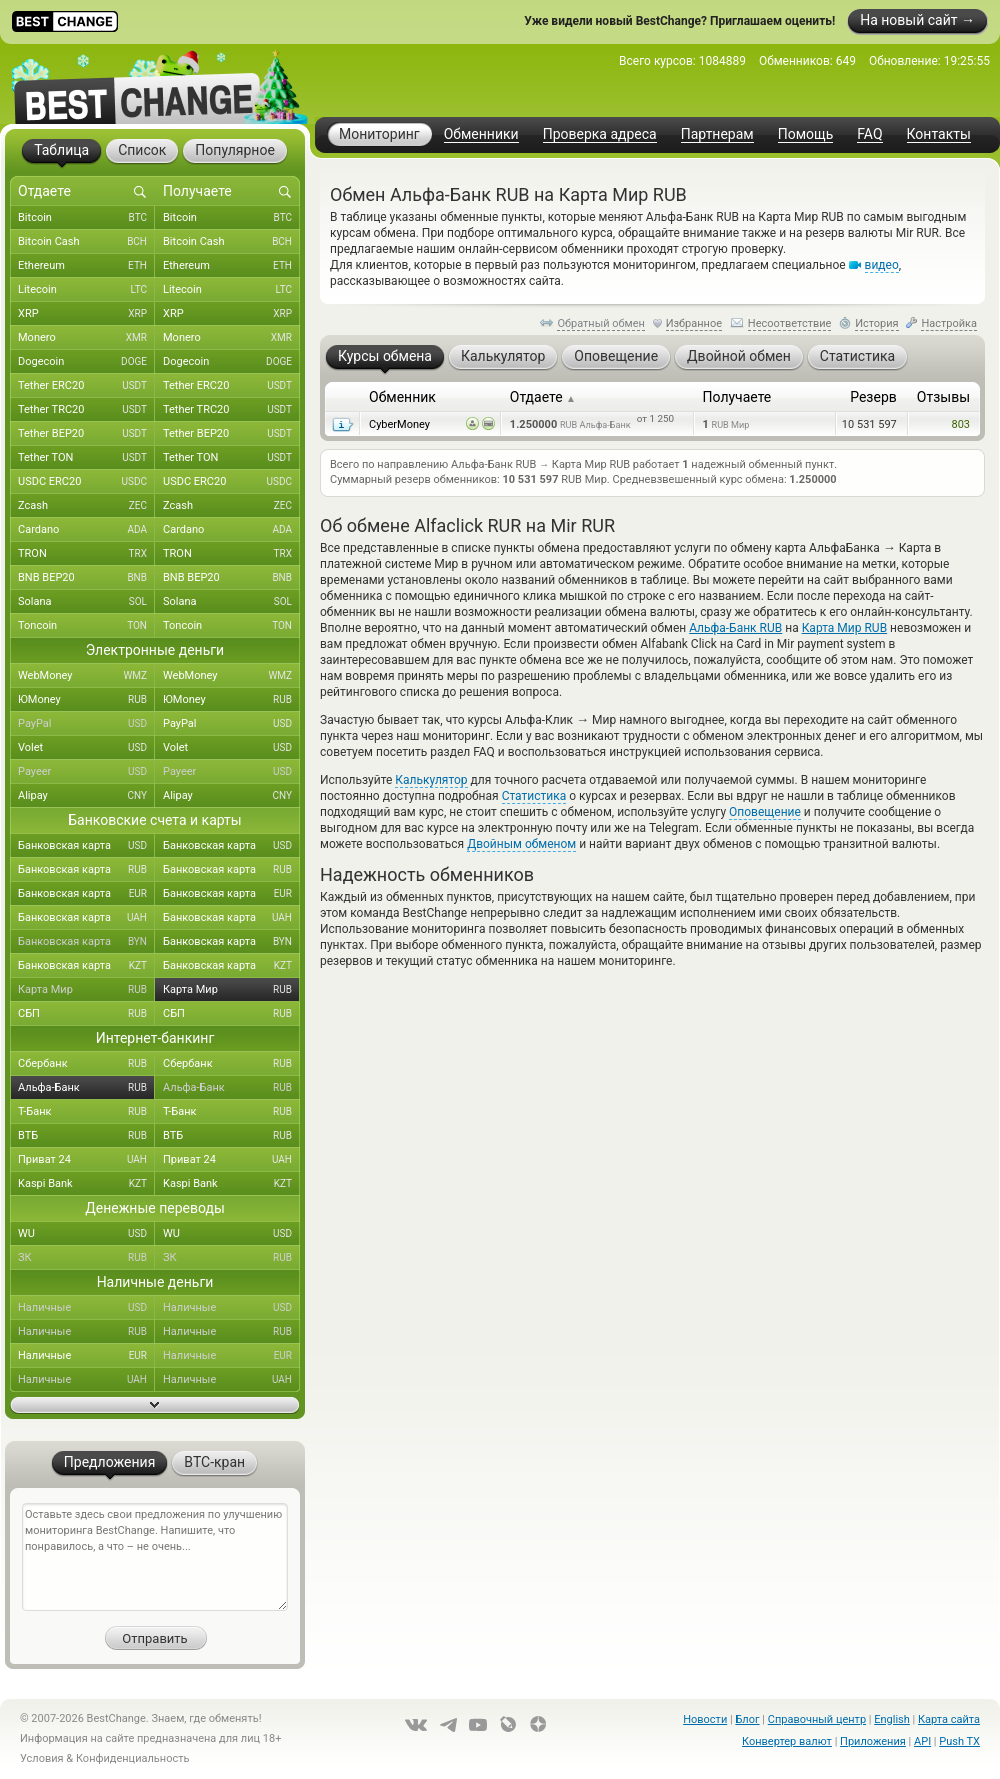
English (892, 1719)
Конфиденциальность (133, 1758)
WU (86, 1234)
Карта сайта (949, 1719)
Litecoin (86, 290)
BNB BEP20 (86, 578)
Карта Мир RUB (844, 628)
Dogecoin (86, 362)
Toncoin (86, 626)
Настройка (949, 323)
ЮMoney (86, 700)
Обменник (402, 397)
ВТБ (86, 1136)
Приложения (873, 1741)
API (922, 1741)
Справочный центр (817, 1719)
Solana (86, 602)
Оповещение (765, 812)
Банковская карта (86, 846)
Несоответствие (790, 323)
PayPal (86, 724)
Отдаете (543, 397)
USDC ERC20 (86, 482)
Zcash (86, 506)
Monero (86, 338)
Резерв (873, 397)
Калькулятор (431, 780)
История (877, 323)
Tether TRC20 (86, 410)
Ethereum (86, 266)
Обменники (481, 134)
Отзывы (943, 397)
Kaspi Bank (86, 1184)
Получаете (737, 397)
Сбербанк (86, 1064)
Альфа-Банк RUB (735, 628)
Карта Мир (86, 990)
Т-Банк (86, 1112)
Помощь (806, 134)
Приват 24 (86, 1160)
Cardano (86, 530)
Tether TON (86, 458)
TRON (86, 554)
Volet (86, 748)
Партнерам (717, 134)
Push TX (959, 1741)
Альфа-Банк (86, 1088)
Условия (42, 1758)
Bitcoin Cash (86, 242)
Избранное (694, 323)
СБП (86, 1014)
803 (960, 424)
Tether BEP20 (86, 434)
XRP (86, 314)
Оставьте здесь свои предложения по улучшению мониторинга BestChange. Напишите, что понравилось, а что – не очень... (155, 1557)
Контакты (939, 134)
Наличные (86, 1308)
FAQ (869, 134)
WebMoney (86, 676)
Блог (747, 1719)
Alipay (86, 796)
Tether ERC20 (86, 386)
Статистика (534, 796)
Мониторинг (379, 134)
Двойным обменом (521, 844)
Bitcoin (86, 218)
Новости (705, 1719)
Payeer (86, 772)
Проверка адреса (600, 134)
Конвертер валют (787, 1741)
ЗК (86, 1258)
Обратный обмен (601, 323)
